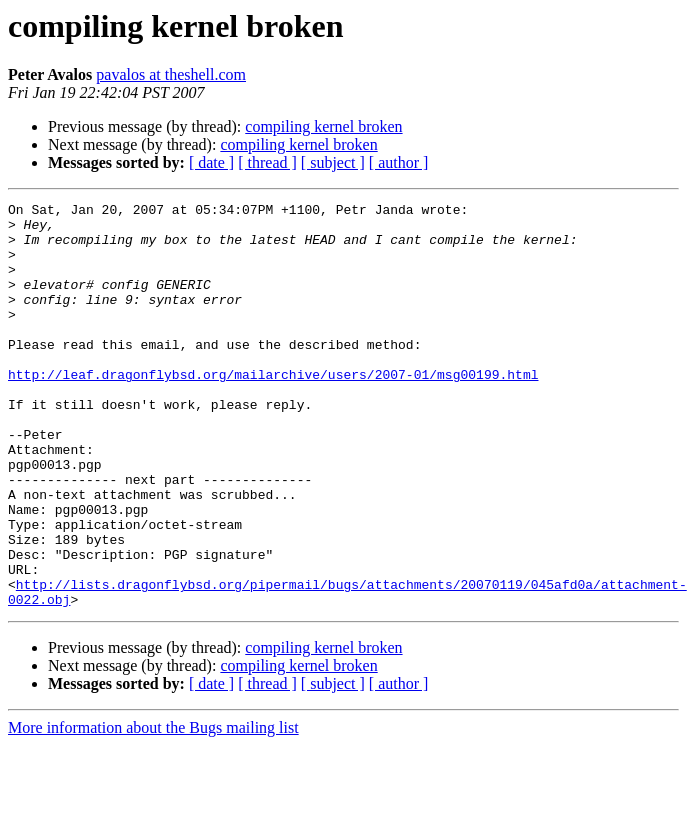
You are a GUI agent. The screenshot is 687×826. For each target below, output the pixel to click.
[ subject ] (333, 162)
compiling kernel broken (323, 126)
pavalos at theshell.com (171, 74)
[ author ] (399, 162)
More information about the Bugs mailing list (153, 808)
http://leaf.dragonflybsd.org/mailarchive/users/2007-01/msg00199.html (273, 410)
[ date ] (211, 162)
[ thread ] (267, 162)
